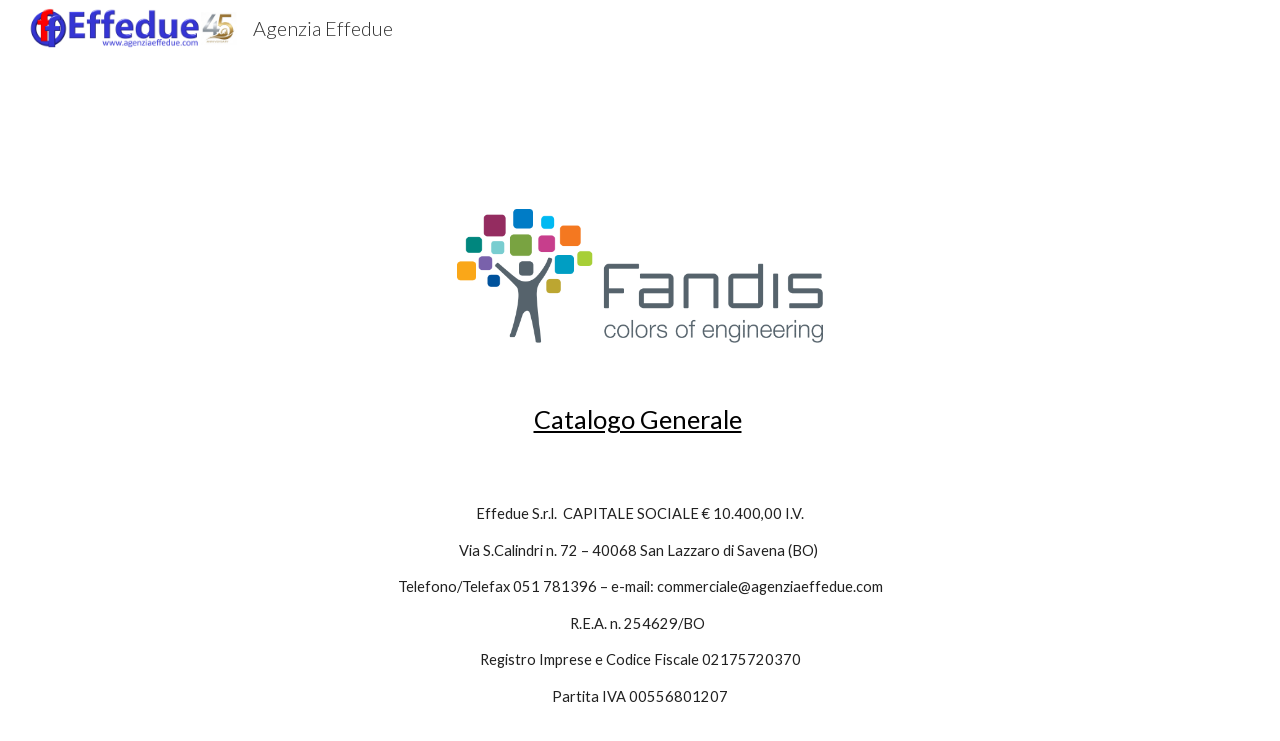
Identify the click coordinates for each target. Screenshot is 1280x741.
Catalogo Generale (638, 419)
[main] (640, 419)
